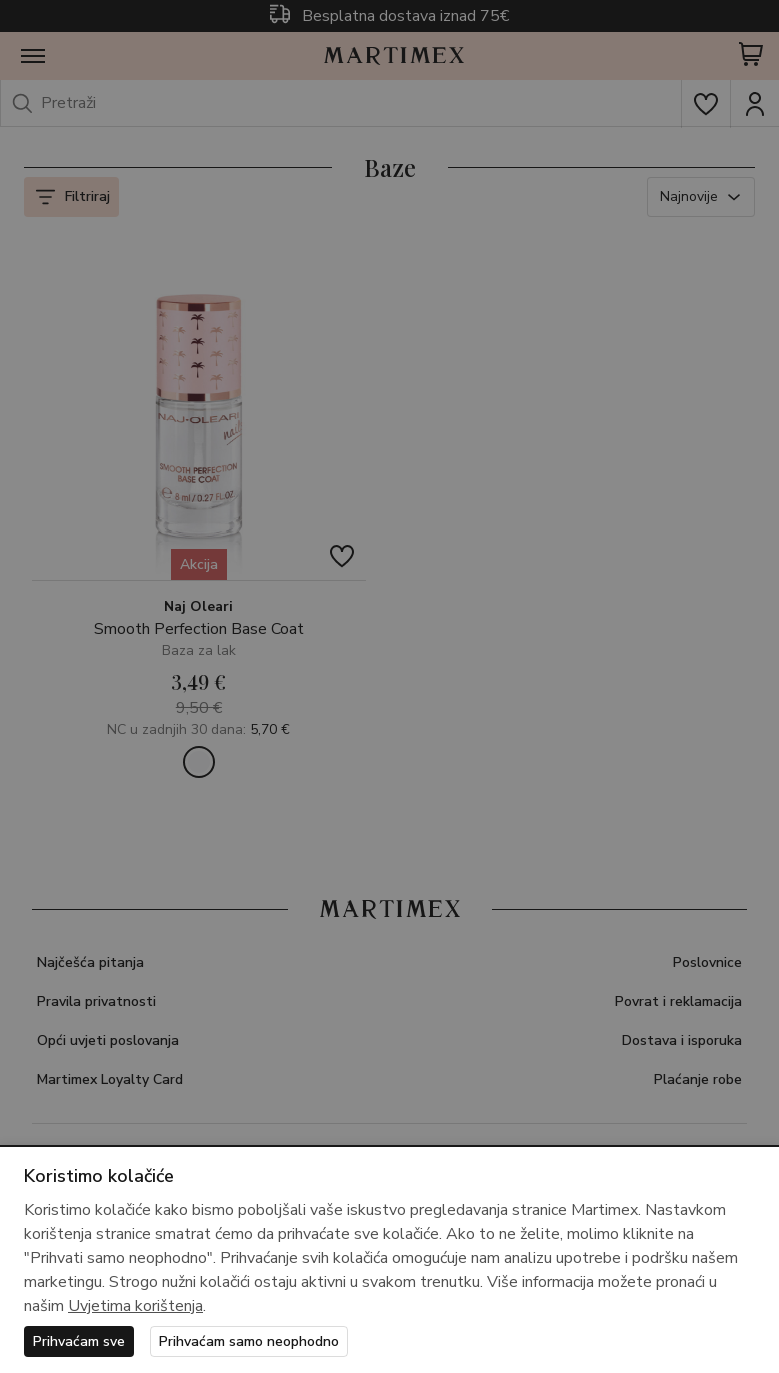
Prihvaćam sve (79, 1341)
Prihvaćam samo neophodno (249, 1341)
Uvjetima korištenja (135, 1306)
